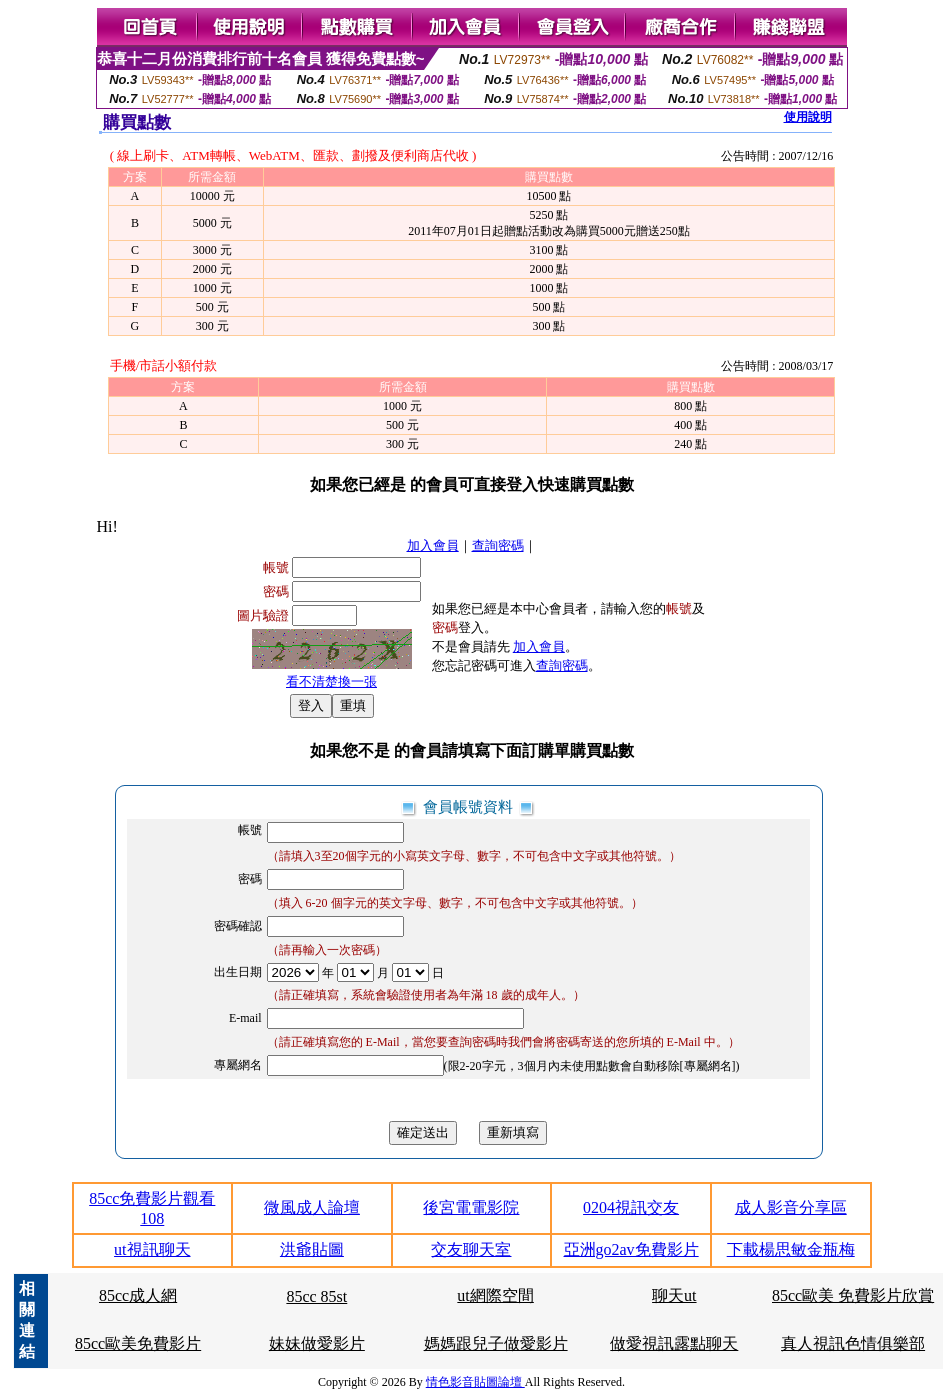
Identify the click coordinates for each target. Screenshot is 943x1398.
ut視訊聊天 (152, 1249)
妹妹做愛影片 (317, 1343)
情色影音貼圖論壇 (475, 1382)
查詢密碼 (498, 545)
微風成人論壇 (312, 1207)
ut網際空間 (495, 1295)
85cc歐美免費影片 (138, 1343)
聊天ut (674, 1295)
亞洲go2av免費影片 (631, 1249)
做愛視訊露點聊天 (674, 1343)
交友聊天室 (471, 1249)
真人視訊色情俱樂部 (853, 1343)
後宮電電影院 (471, 1207)
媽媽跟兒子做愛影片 (496, 1343)
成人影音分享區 (791, 1207)
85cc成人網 (138, 1295)
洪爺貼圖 (312, 1249)
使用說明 (808, 117)
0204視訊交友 (631, 1207)
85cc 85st (316, 1296)
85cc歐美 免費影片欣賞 (853, 1295)
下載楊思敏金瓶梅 (791, 1249)
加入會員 (433, 545)
